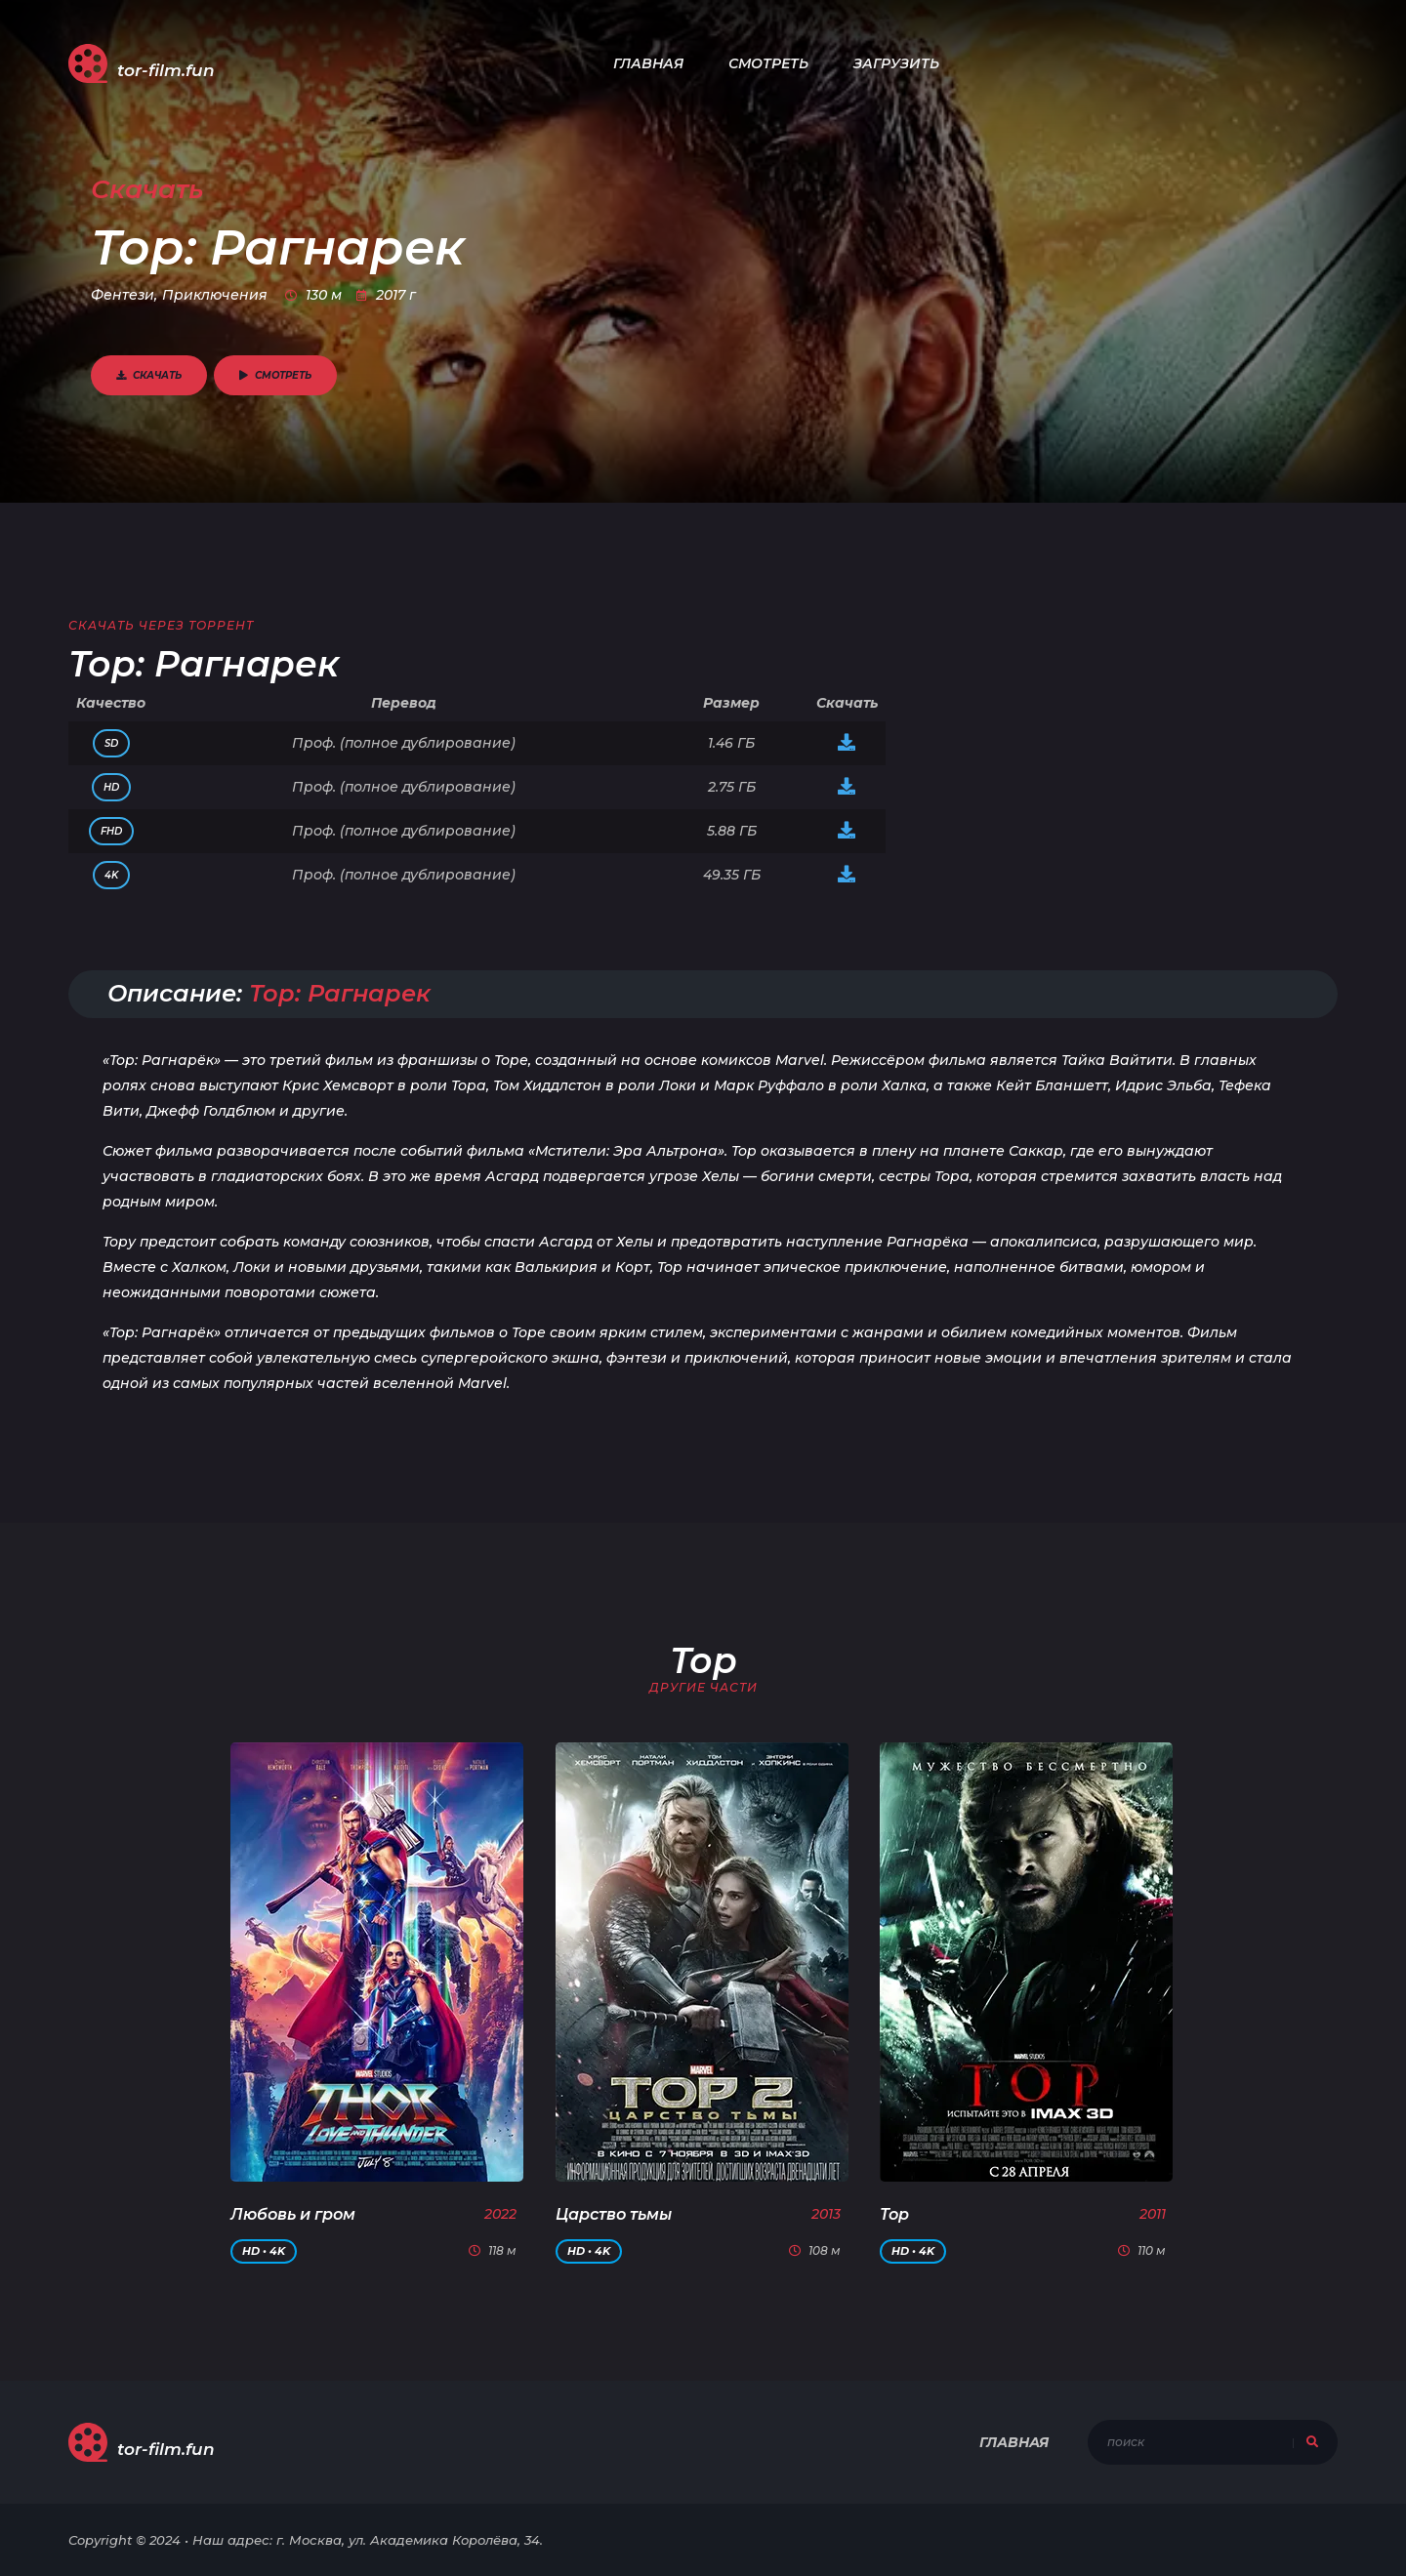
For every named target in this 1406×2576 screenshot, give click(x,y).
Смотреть (768, 63)
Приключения (215, 295)
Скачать (149, 375)
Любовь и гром (292, 2214)
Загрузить (896, 63)
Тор (894, 2214)
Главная (648, 63)
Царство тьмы (614, 2214)
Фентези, (124, 295)
